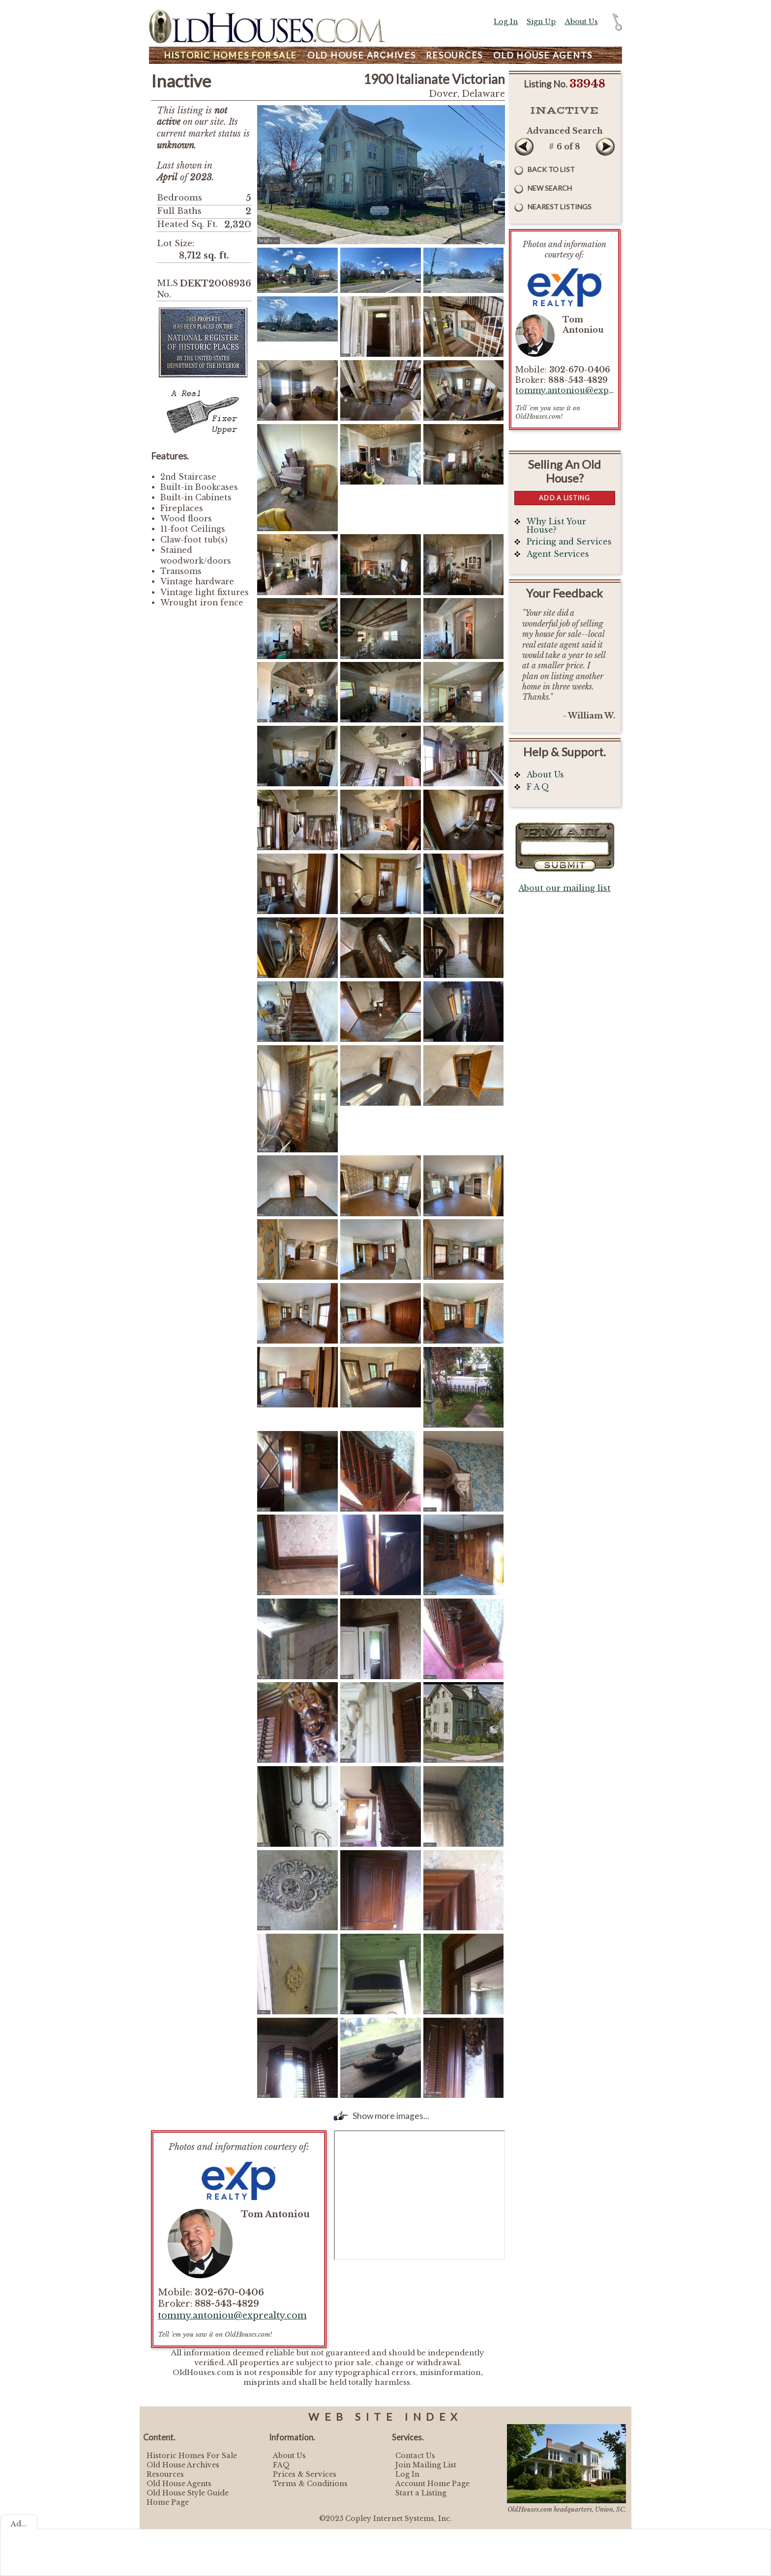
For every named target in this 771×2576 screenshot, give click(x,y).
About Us (581, 21)
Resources (454, 55)
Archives (361, 55)
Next (605, 146)
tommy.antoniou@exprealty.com (232, 2315)
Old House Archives (183, 2465)
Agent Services (558, 554)
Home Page (168, 2502)
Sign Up (541, 21)
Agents (543, 55)
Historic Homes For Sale (192, 2455)
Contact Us (415, 2455)
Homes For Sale (230, 55)
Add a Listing (564, 498)
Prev (524, 146)
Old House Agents (179, 2483)
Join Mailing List (425, 2465)
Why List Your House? (556, 526)
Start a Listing (420, 2493)
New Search (550, 188)
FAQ (281, 2465)
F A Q (538, 787)
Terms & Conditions (310, 2483)
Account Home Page (432, 2483)
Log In (506, 21)
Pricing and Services (569, 542)
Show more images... (391, 2116)
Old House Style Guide (188, 2493)
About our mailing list (564, 888)
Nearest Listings (560, 206)
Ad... (19, 2523)
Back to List (551, 169)
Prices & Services (304, 2474)
